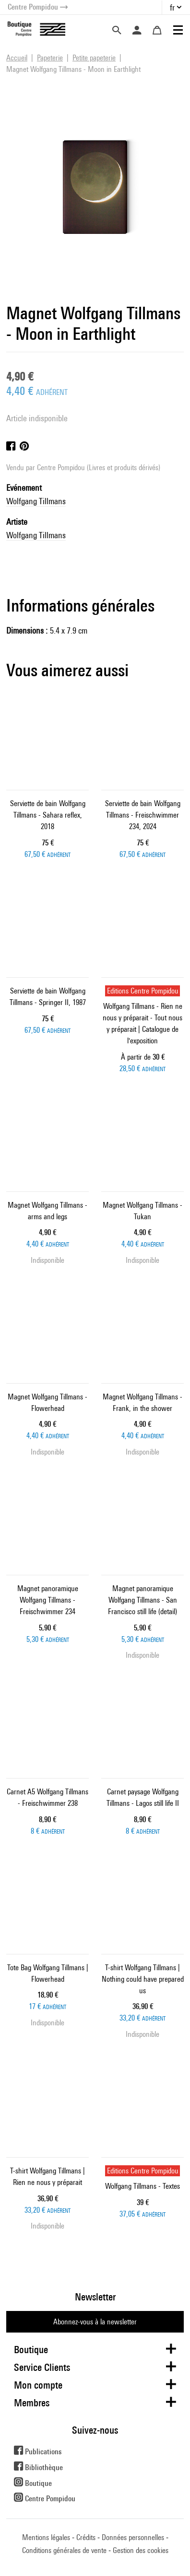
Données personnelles (133, 2537)
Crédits (85, 2537)
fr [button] (172, 7)
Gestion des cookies (140, 2550)
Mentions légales (46, 2537)
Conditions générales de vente (64, 2550)
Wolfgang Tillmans (36, 501)
